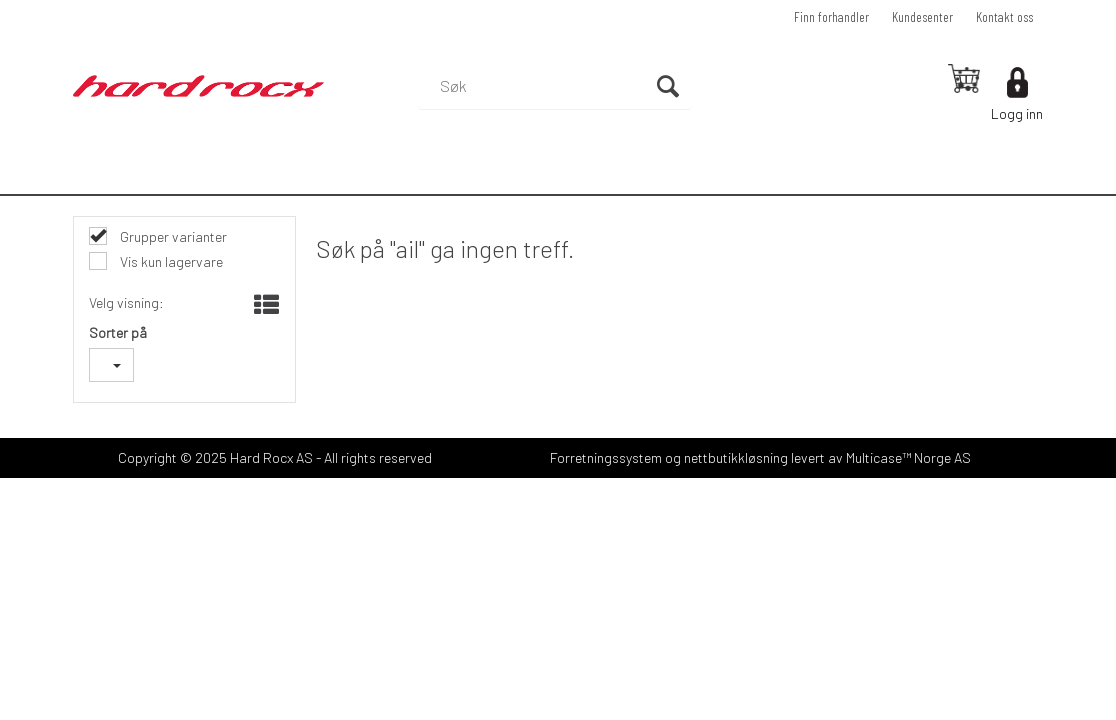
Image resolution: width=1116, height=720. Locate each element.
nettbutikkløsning (736, 457)
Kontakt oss (1004, 16)
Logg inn (1017, 113)
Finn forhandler (831, 16)
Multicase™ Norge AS (908, 457)
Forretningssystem (606, 457)
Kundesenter (922, 16)
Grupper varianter (172, 236)
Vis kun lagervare (170, 261)
